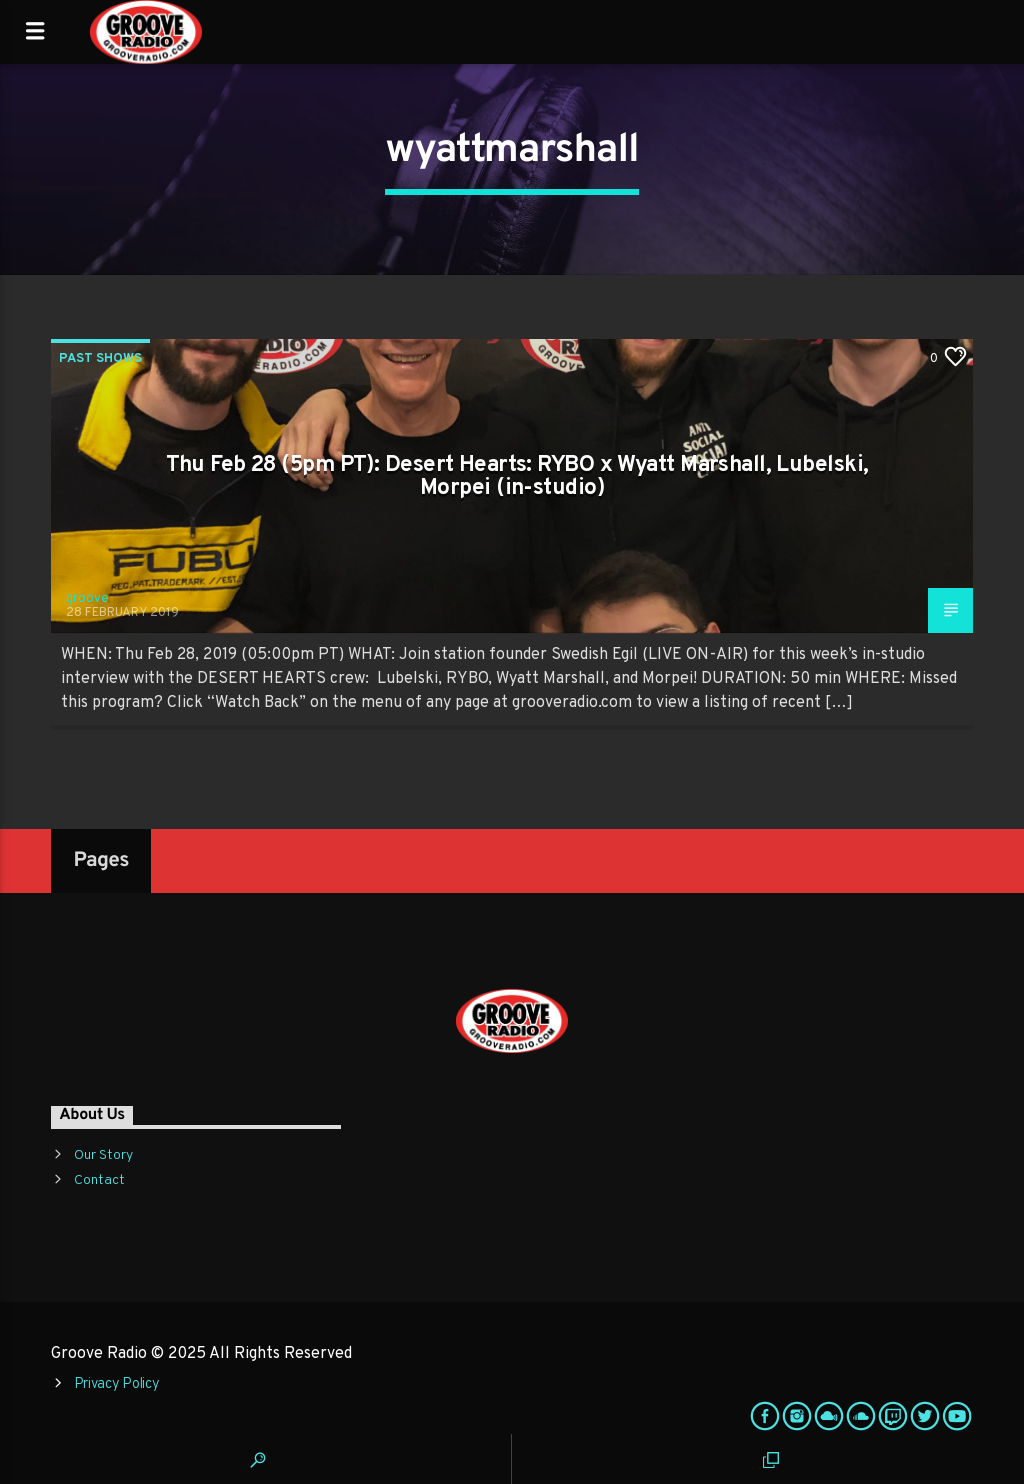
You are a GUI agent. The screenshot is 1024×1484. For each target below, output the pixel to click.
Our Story (103, 1155)
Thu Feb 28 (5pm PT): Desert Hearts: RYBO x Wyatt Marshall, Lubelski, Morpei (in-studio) (517, 477)
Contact (99, 1180)
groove (87, 599)
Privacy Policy (117, 1384)
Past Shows (100, 359)
